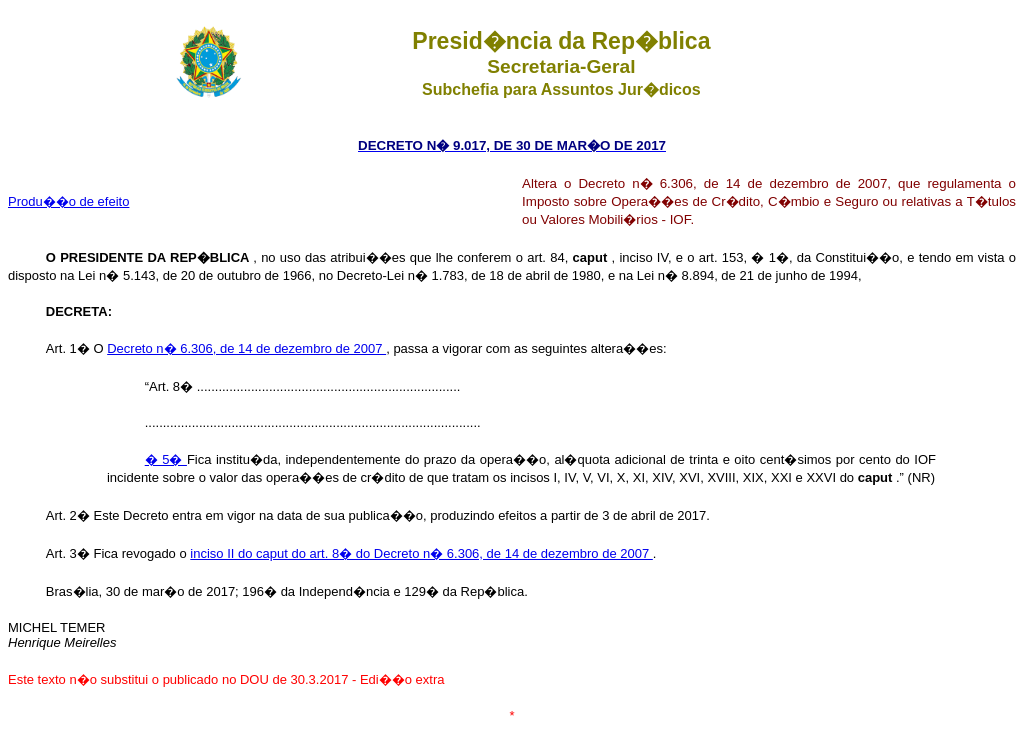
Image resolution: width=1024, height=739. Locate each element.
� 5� (166, 459)
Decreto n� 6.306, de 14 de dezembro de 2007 (246, 348)
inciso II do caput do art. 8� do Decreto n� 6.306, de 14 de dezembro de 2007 (421, 553)
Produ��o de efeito (68, 201)
